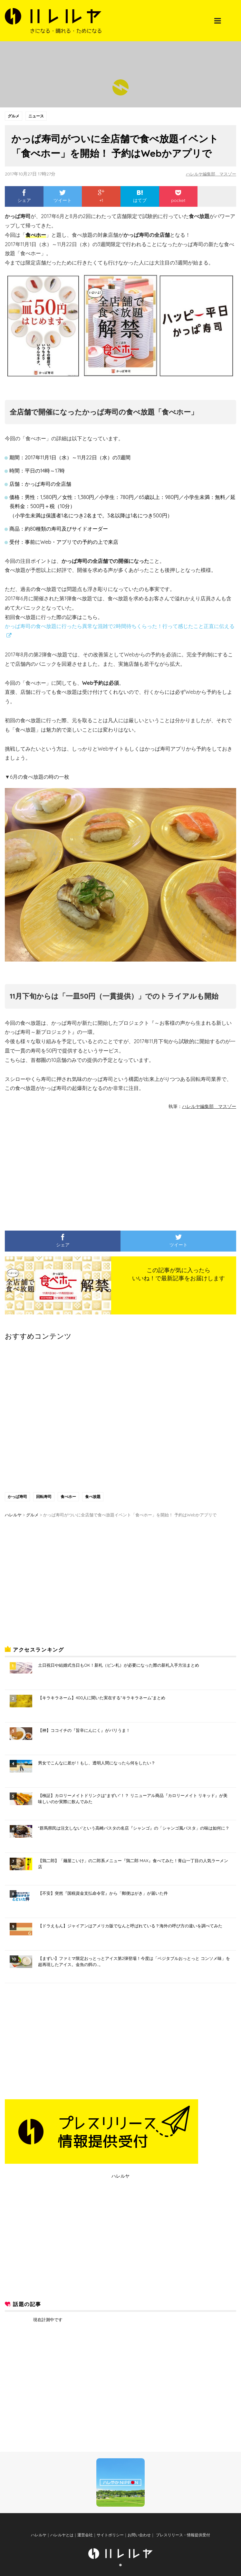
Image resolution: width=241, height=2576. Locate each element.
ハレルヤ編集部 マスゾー (209, 174)
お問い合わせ (139, 2534)
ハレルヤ (120, 2176)
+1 (101, 196)
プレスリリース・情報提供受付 (182, 2534)
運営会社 (85, 2534)
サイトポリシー (110, 2534)
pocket (178, 196)
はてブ (140, 196)
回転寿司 (44, 1496)
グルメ (13, 116)
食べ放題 (93, 1496)
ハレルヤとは (61, 2534)
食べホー (68, 1496)
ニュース (36, 116)
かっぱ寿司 (17, 1496)
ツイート (62, 196)
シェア (24, 196)
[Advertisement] (56, 1168)
